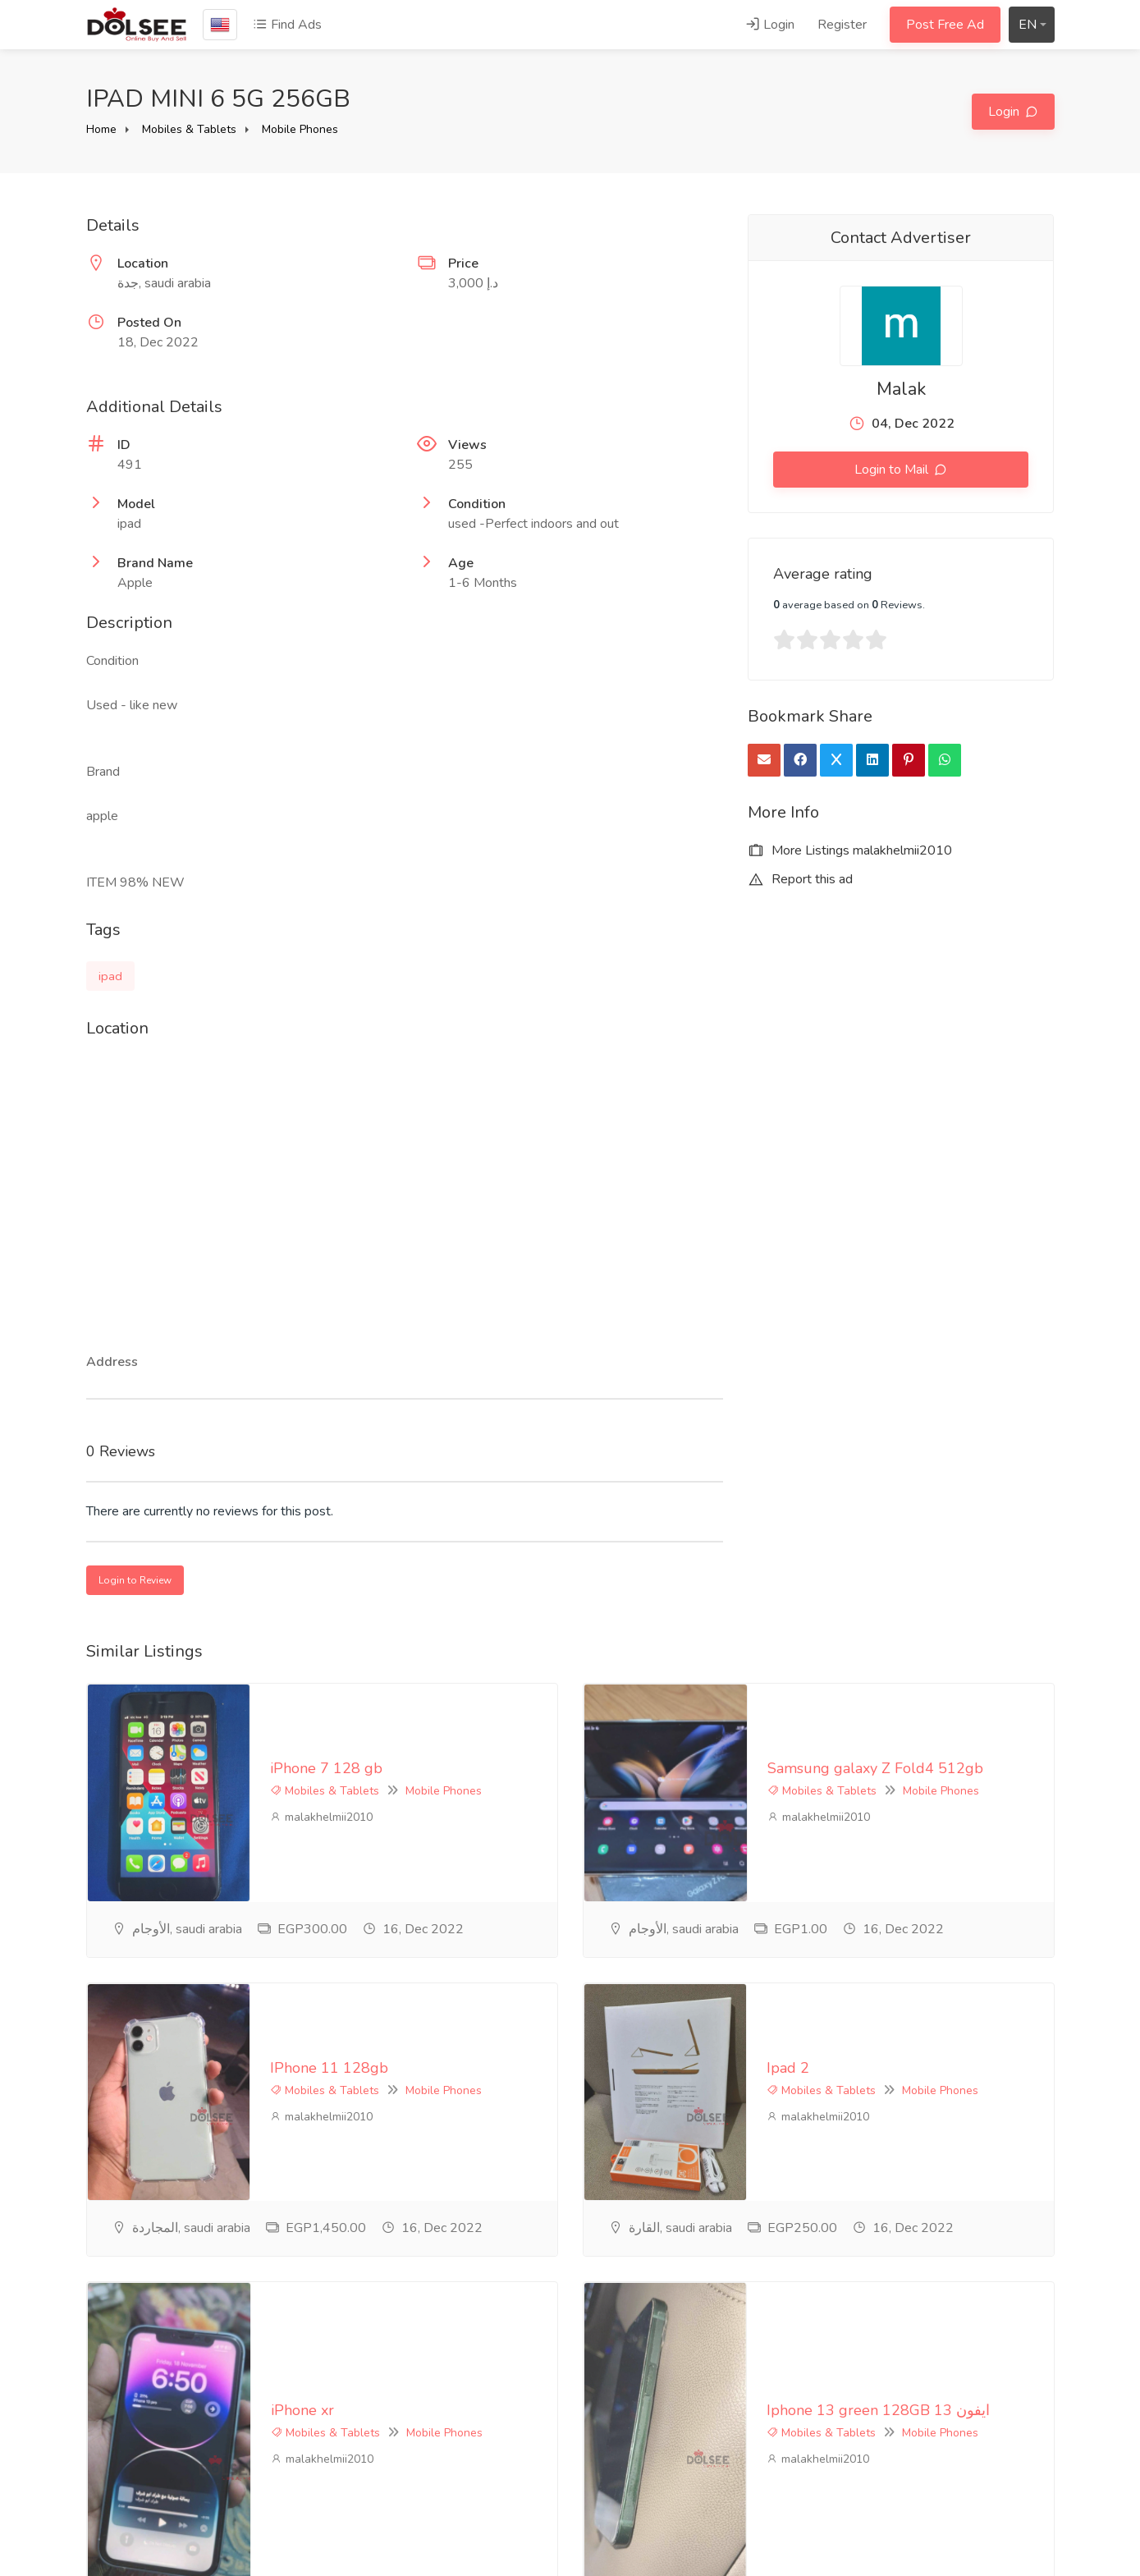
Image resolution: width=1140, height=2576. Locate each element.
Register (842, 25)
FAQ (430, 2415)
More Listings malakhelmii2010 (850, 850)
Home (101, 129)
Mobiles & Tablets (189, 129)
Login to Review (135, 1580)
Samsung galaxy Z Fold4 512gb (711, 1703)
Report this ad (800, 879)
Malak (901, 389)
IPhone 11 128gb (166, 1872)
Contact (438, 2469)
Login (769, 25)
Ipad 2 (624, 1872)
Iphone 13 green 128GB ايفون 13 (714, 2041)
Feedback (445, 2442)
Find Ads (287, 25)
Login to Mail (893, 470)
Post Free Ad (945, 25)
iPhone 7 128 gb (163, 1703)
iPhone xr (138, 2041)
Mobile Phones (300, 129)
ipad (110, 976)
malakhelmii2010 (158, 1752)
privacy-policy (456, 2388)
